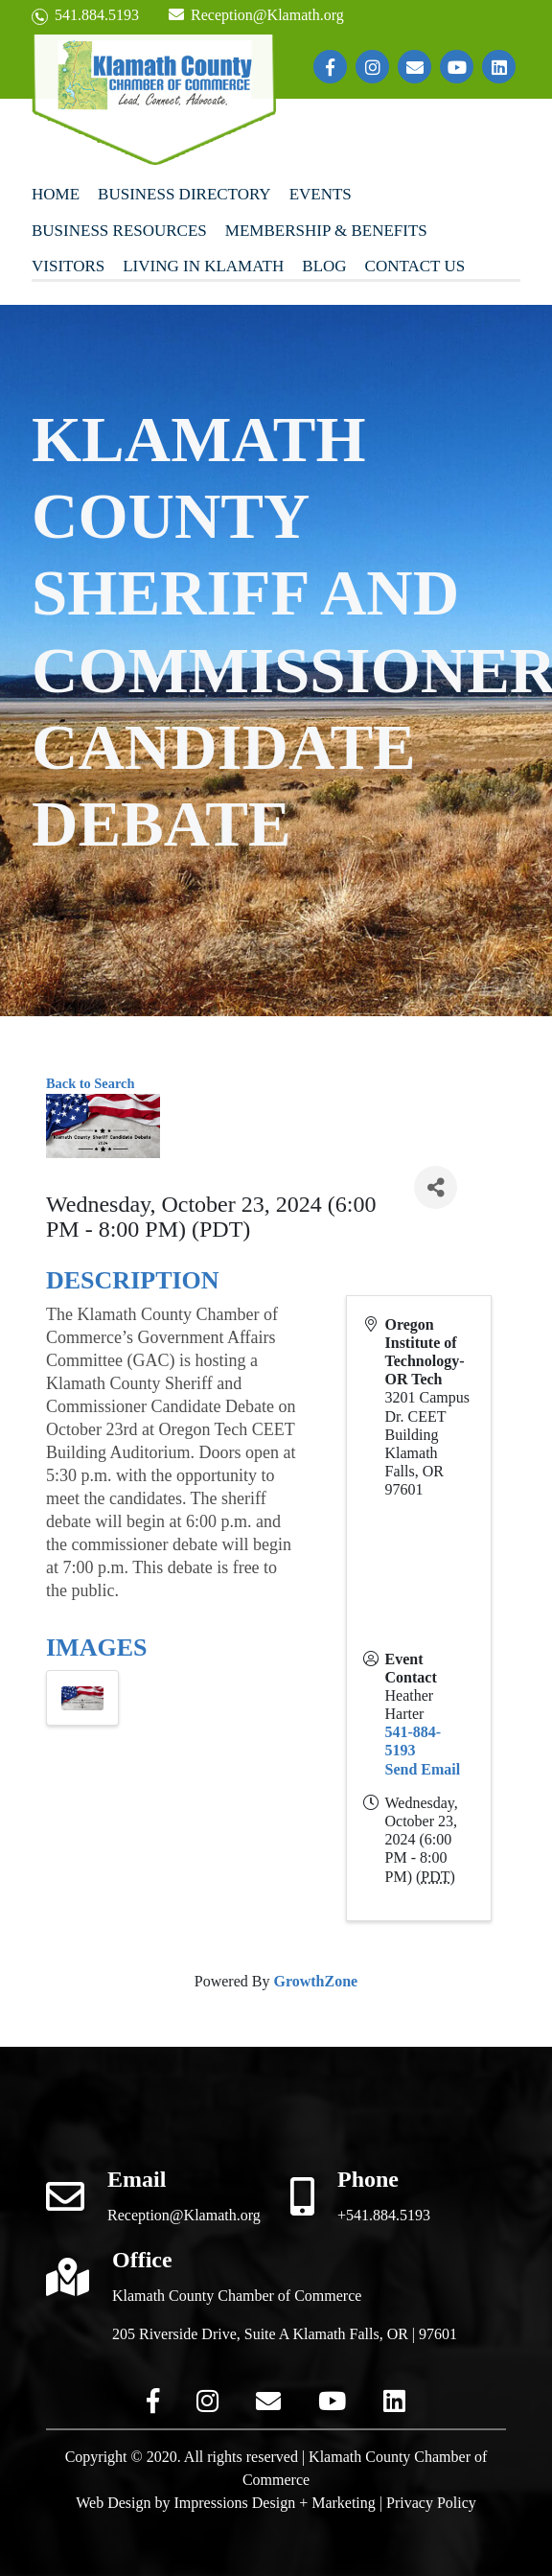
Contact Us (415, 266)
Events (320, 194)
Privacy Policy (431, 2503)
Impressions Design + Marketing (274, 2503)
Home (56, 194)
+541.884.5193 (383, 2215)
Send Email (423, 1769)
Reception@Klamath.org (256, 15)
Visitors (68, 266)
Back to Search (90, 1083)
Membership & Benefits (326, 230)
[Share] (435, 1187)
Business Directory (184, 194)
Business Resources (119, 230)
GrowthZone (315, 1981)
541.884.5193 (85, 16)
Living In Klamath (203, 266)
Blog (324, 266)
